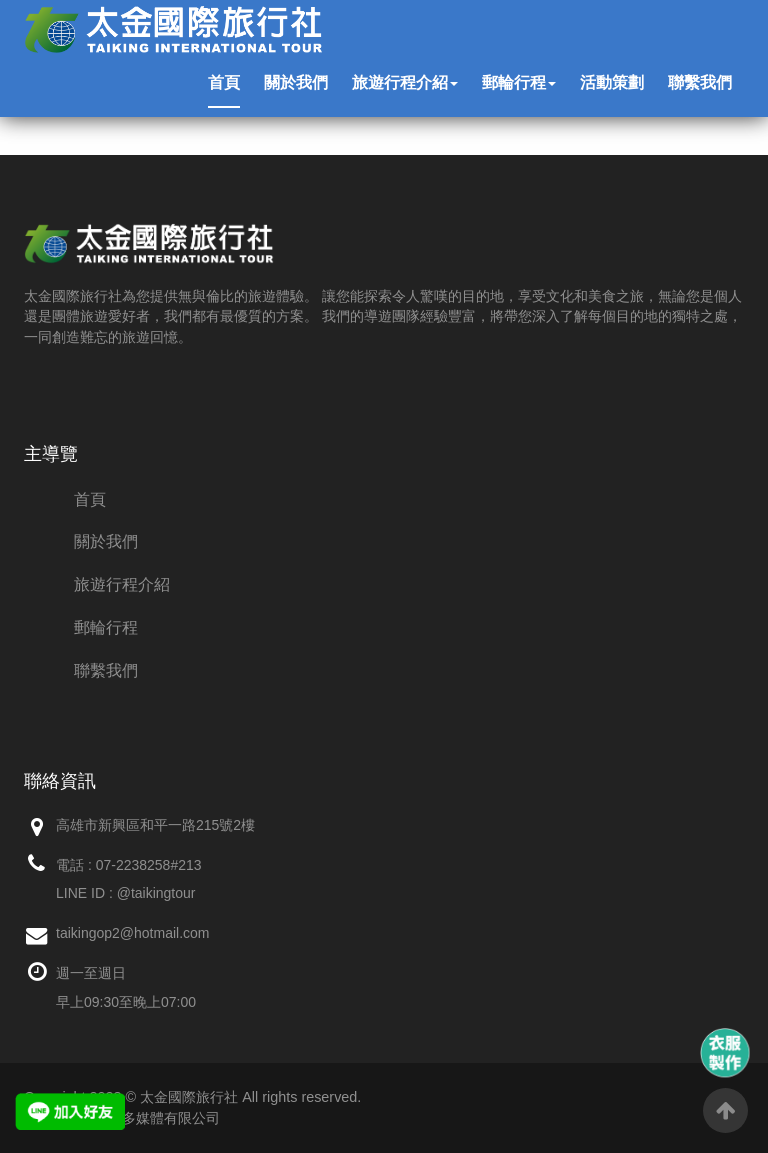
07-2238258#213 (149, 865)
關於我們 (296, 82)
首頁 (224, 82)
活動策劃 (612, 82)
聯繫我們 (700, 82)
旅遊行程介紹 (405, 82)
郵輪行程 (519, 82)
